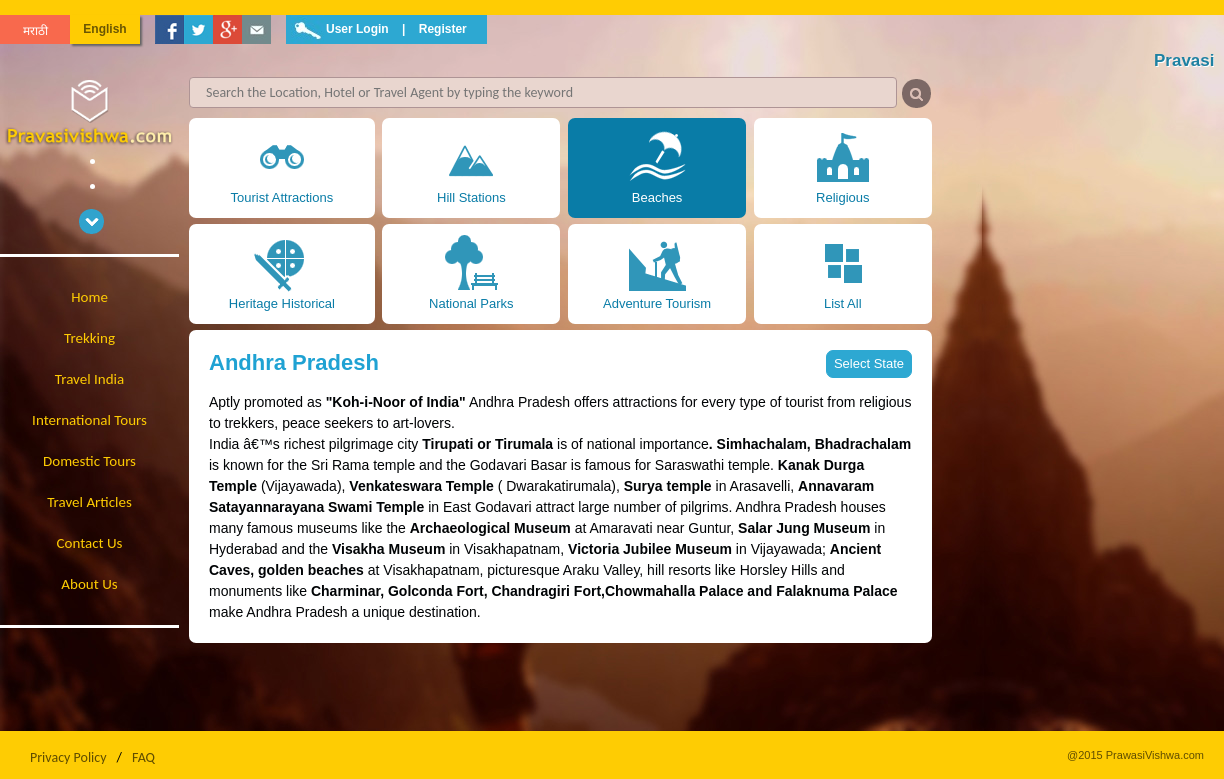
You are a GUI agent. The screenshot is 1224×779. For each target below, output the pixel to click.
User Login (357, 29)
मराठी (35, 31)
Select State (869, 363)
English (104, 29)
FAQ (143, 757)
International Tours (89, 420)
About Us (89, 584)
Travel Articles (89, 502)
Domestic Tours (89, 461)
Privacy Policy (68, 757)
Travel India (89, 379)
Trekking (89, 338)
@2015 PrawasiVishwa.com (1135, 755)
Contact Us (90, 543)
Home (89, 297)
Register (443, 29)
